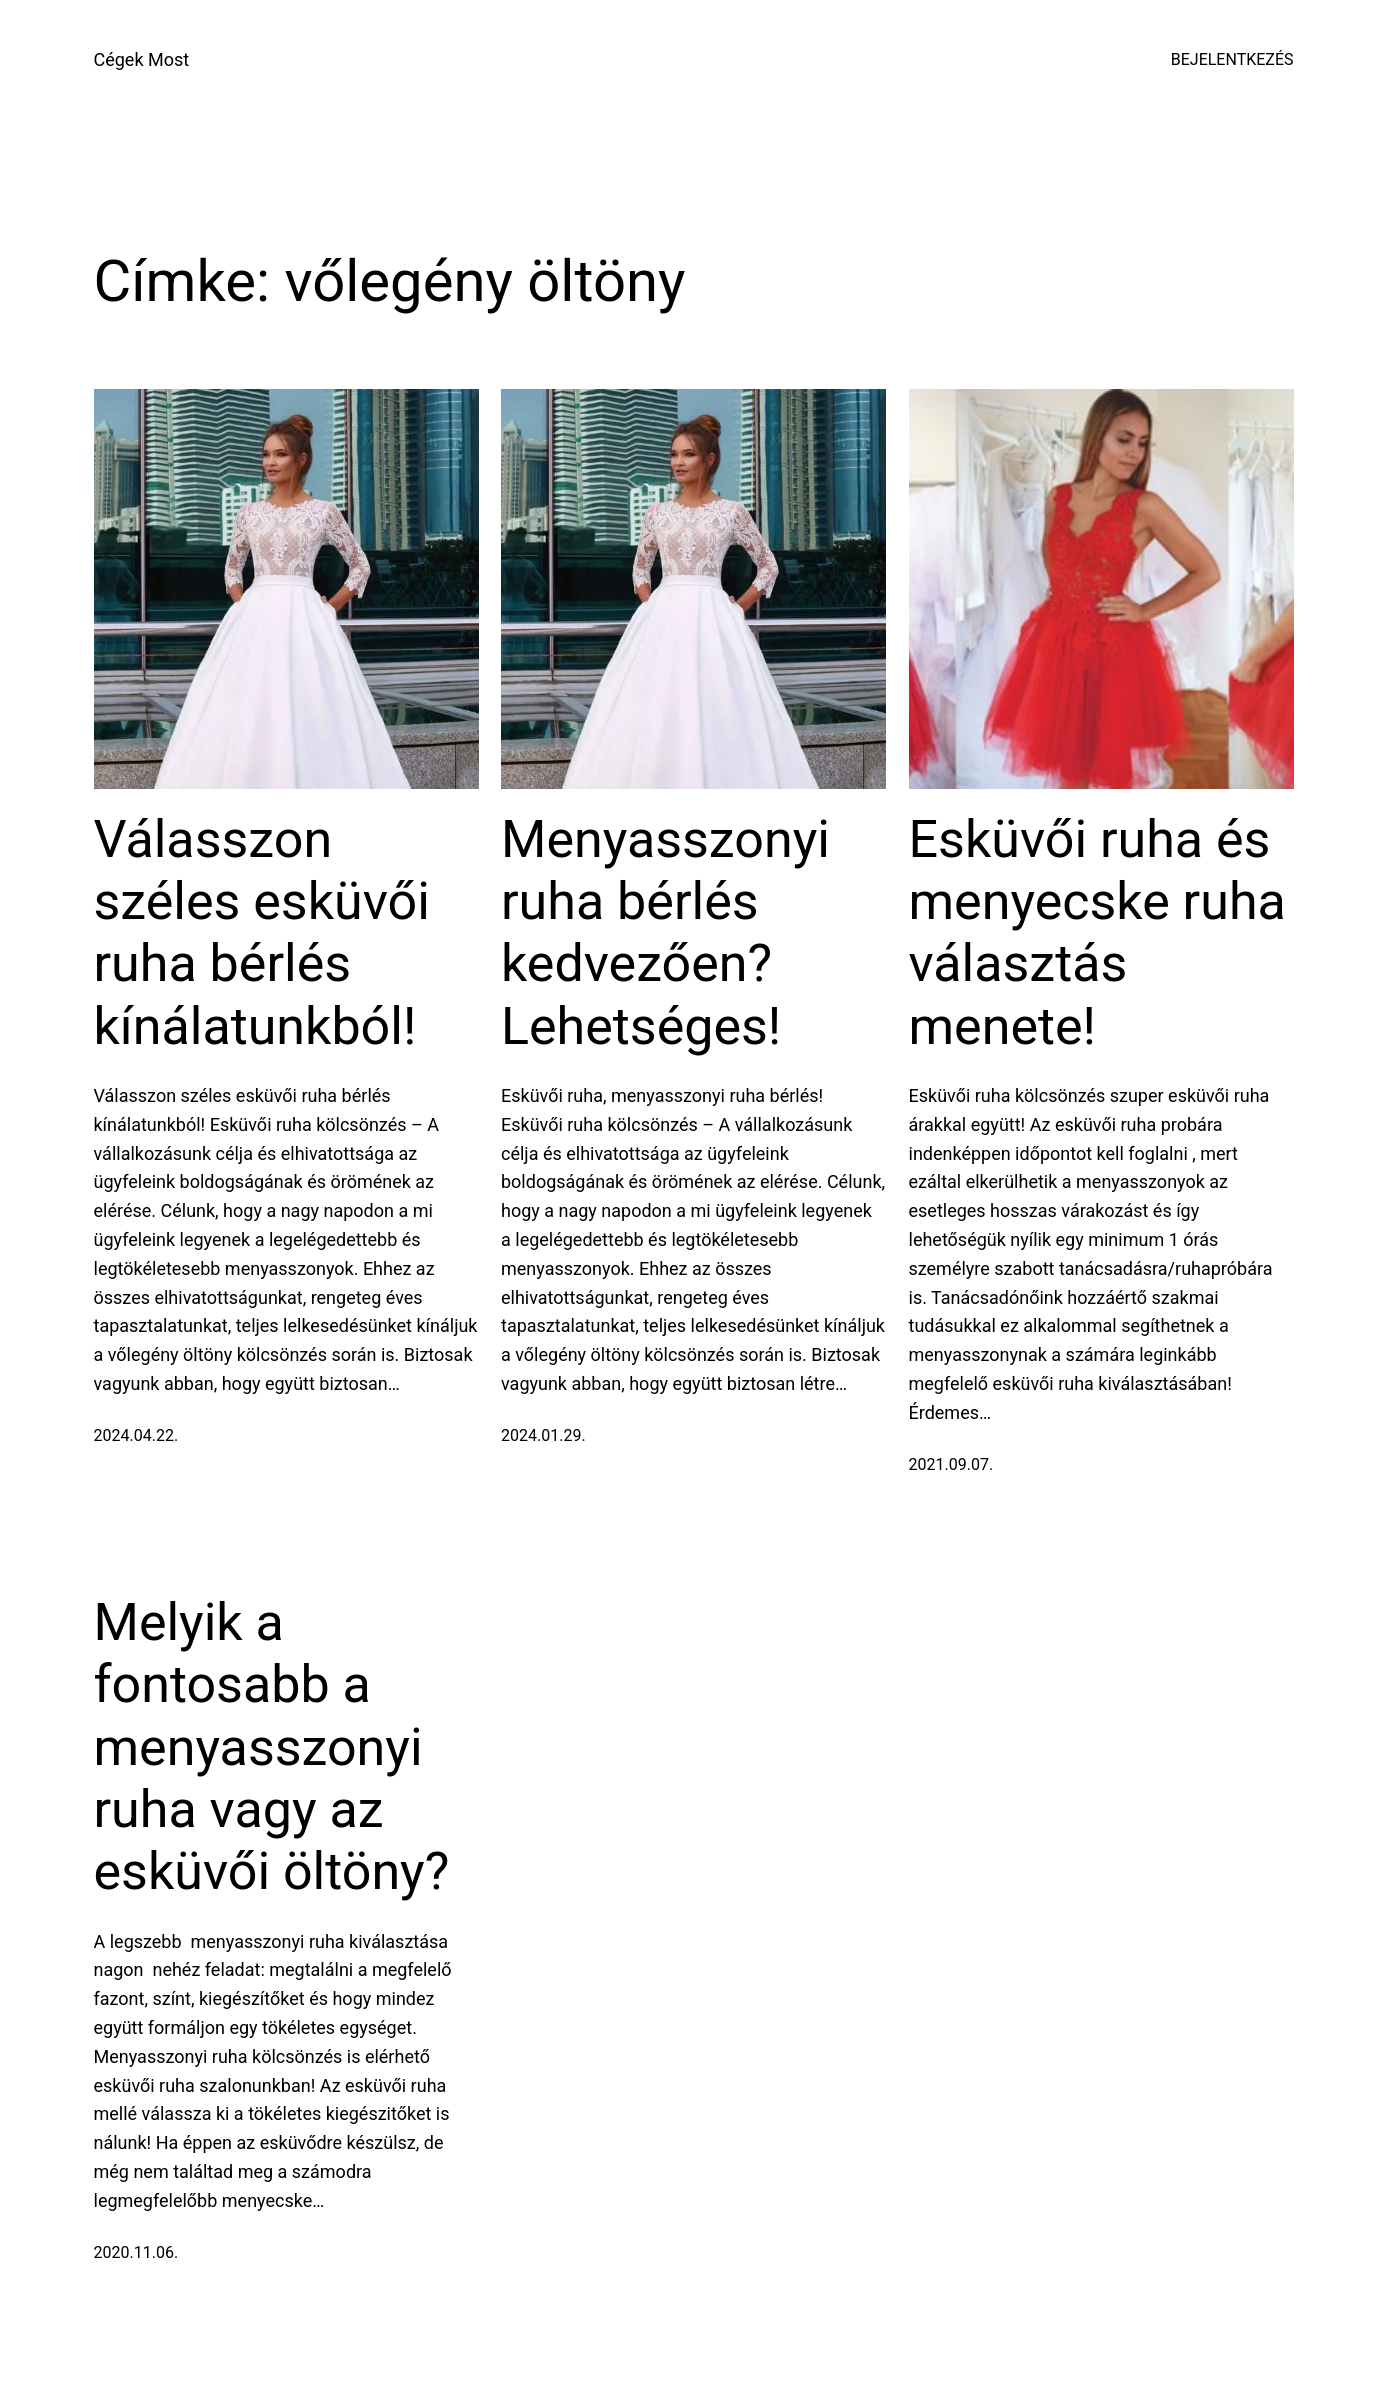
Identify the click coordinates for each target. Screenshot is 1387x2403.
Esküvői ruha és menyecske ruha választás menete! (1097, 933)
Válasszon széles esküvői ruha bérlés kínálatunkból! (262, 933)
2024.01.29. (543, 1435)
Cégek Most (142, 59)
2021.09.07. (951, 1464)
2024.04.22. (136, 1435)
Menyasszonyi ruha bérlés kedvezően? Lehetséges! (665, 933)
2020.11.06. (136, 2252)
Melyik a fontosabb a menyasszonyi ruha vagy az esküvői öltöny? (272, 1747)
